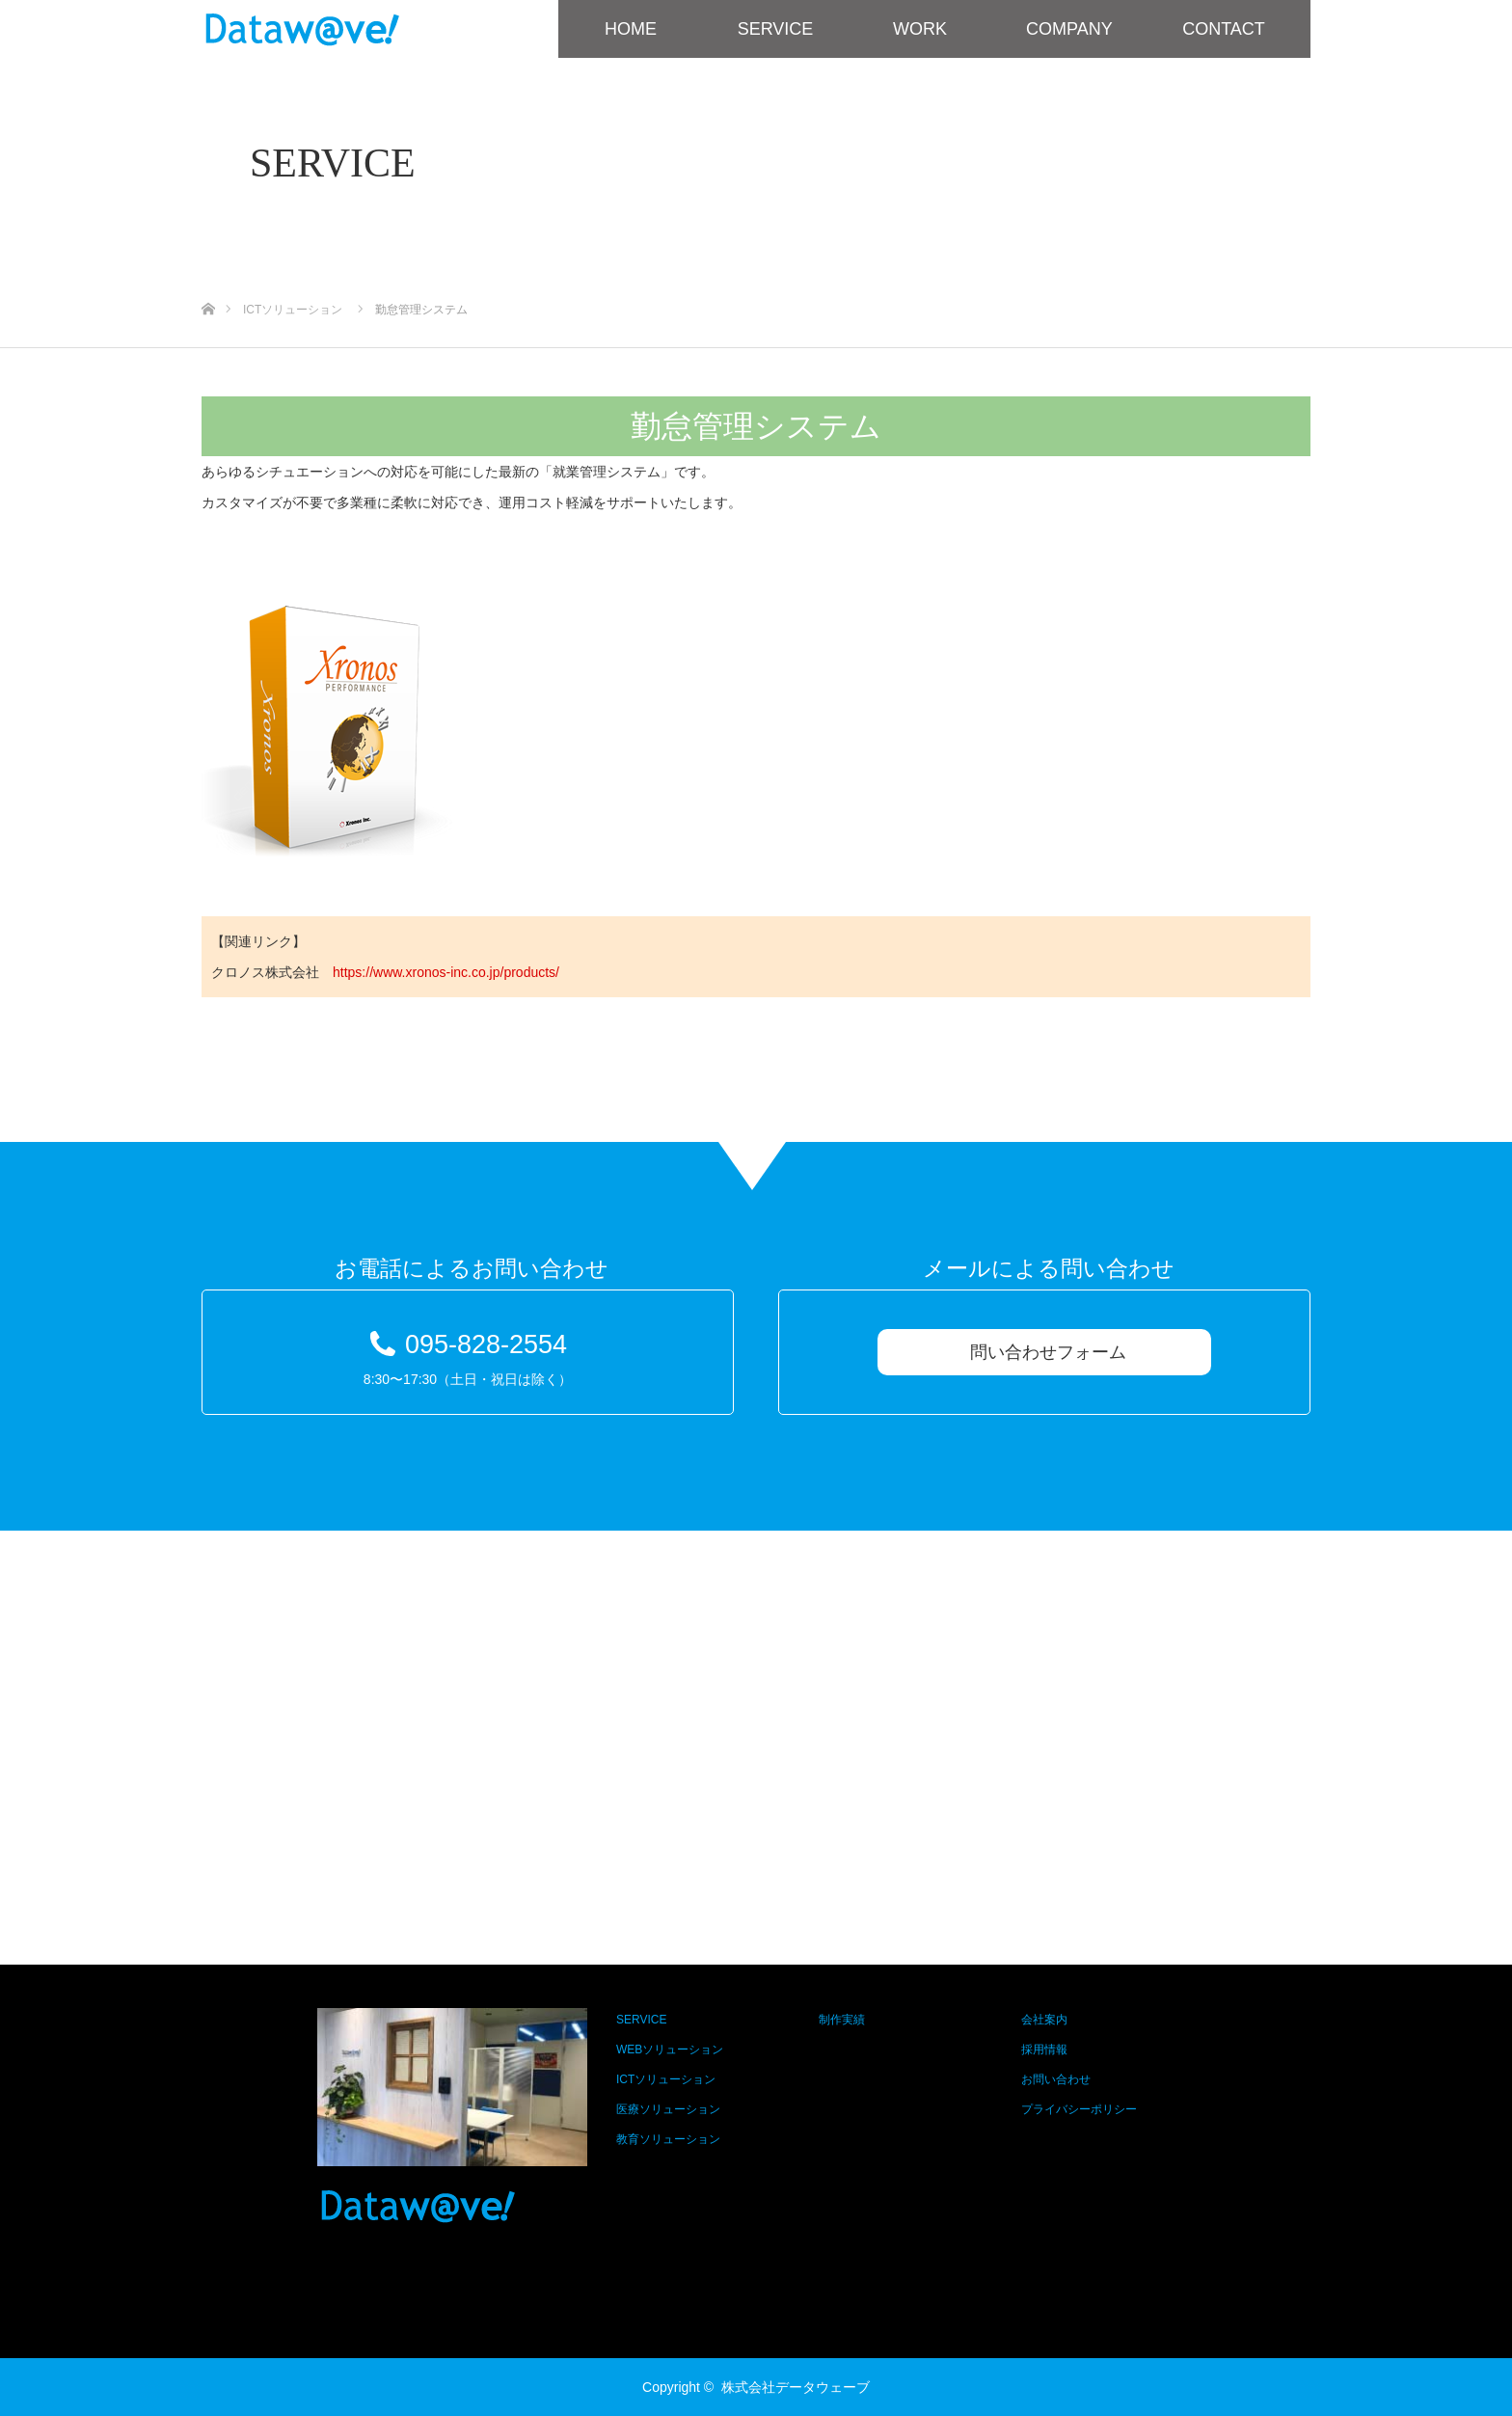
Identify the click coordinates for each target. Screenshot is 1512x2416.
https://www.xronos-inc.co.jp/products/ (446, 972)
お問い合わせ (1056, 2079)
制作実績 (842, 2019)
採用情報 (1044, 2049)
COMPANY (1069, 29)
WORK (920, 29)
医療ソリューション (668, 2109)
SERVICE (776, 29)
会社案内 (1044, 2019)
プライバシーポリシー (1079, 2109)
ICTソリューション (666, 2079)
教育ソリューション (668, 2139)
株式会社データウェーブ (795, 2387)
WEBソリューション (669, 2049)
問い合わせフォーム (1048, 1352)
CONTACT (1223, 29)
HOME (631, 29)
